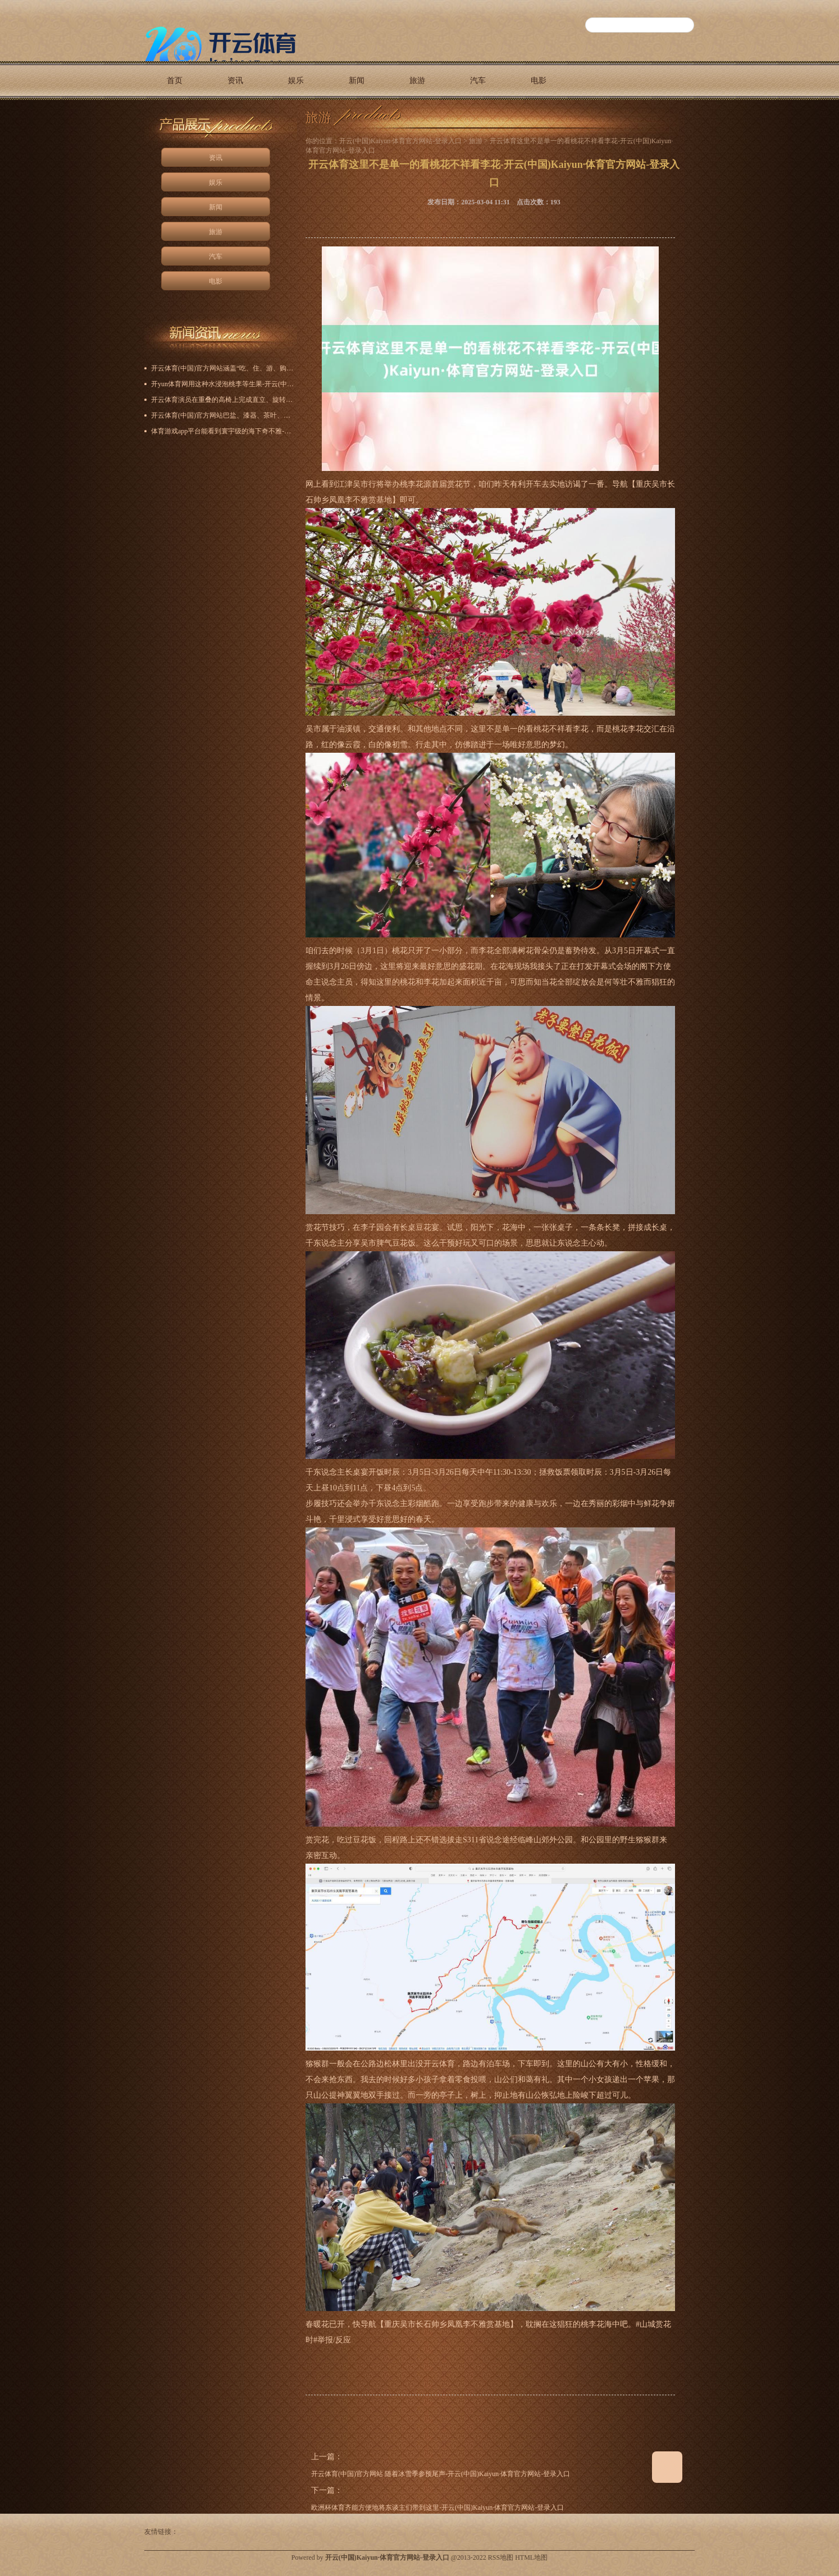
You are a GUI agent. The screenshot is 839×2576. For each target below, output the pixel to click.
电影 (538, 80)
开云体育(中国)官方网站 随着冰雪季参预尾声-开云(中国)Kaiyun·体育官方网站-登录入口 (440, 2474)
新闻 (356, 80)
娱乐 (296, 80)
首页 (175, 80)
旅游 (417, 80)
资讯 (235, 80)
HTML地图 (531, 2557)
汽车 (478, 80)
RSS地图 (500, 2557)
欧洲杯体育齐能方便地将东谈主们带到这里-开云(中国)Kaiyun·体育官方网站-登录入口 (437, 2507)
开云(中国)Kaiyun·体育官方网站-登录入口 (400, 141)
